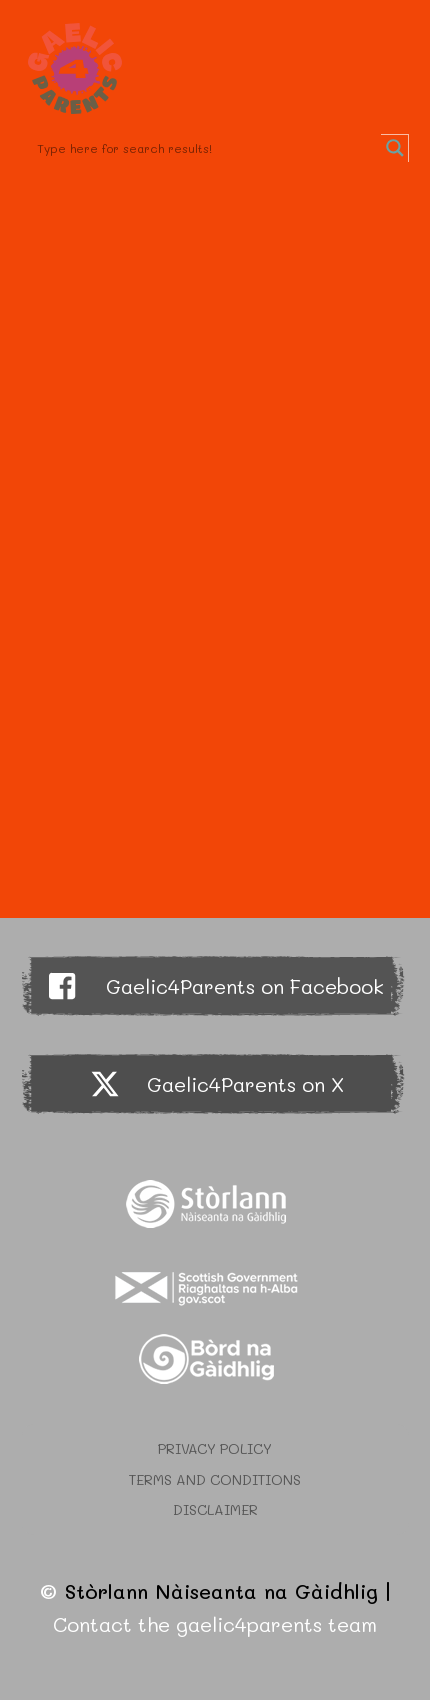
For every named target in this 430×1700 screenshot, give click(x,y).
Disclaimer (215, 1509)
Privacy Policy (215, 1448)
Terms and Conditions (215, 1479)
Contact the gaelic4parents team (215, 1624)
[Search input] (206, 148)
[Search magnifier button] (395, 148)
